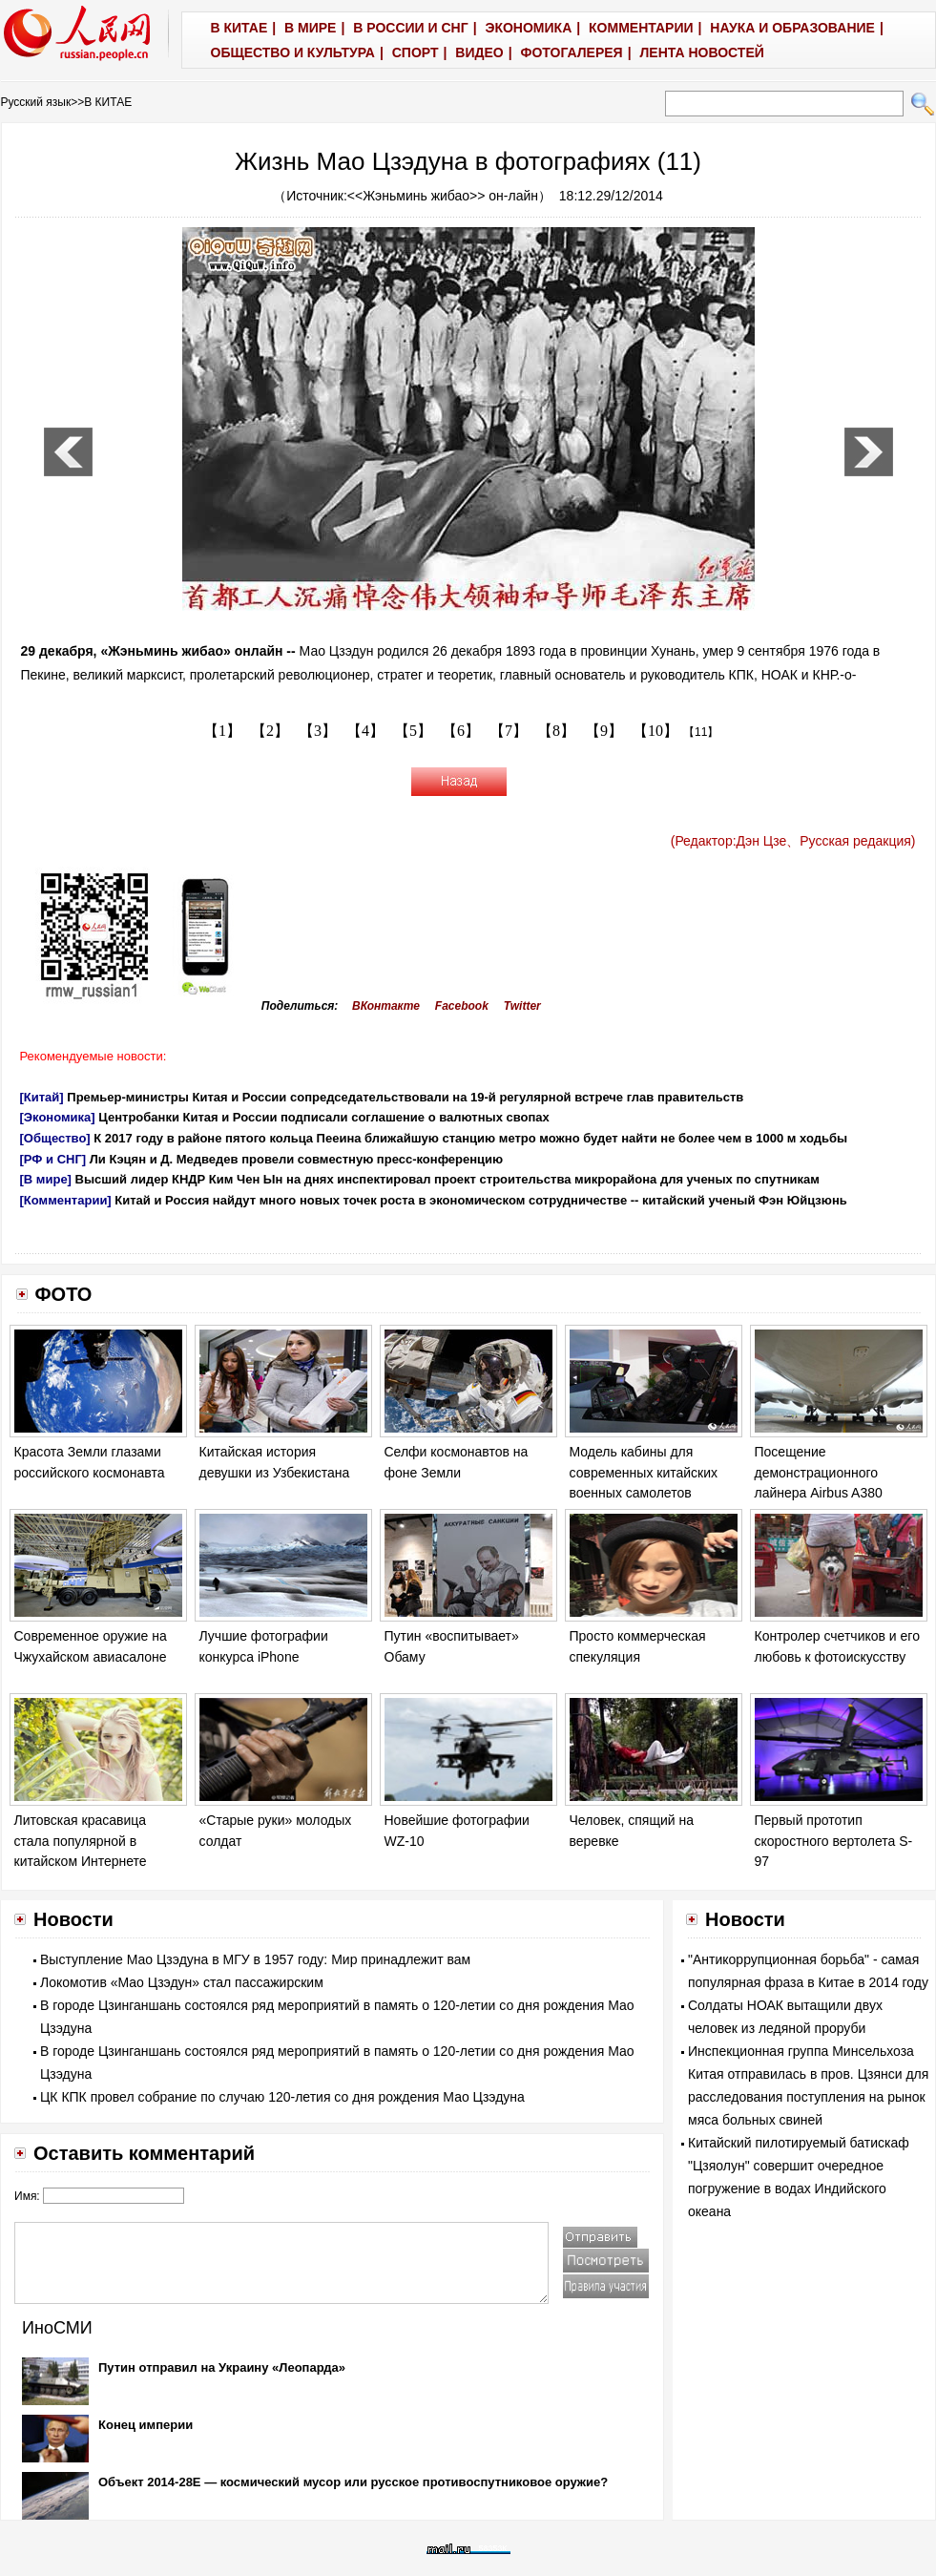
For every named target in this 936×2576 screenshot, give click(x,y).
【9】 (604, 731)
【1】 (222, 731)
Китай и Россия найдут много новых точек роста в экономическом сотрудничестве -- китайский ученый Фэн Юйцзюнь (480, 1200)
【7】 (508, 731)
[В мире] (46, 1179)
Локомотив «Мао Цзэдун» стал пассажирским (181, 1982)
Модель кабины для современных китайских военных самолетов (644, 1472)
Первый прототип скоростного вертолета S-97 (834, 1840)
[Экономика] (57, 1117)
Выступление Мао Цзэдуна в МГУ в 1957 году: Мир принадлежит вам (255, 1959)
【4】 (365, 731)
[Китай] (42, 1097)
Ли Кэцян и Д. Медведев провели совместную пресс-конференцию (296, 1159)
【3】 (318, 731)
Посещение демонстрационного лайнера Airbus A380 (819, 1472)
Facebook (462, 1006)
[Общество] (55, 1138)
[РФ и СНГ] (53, 1159)
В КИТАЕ (108, 102)
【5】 (413, 731)
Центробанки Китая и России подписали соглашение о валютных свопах (324, 1117)
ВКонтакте (386, 1006)
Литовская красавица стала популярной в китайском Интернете (80, 1840)
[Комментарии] (66, 1200)
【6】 (461, 731)
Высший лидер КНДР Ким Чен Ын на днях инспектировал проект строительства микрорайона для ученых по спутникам (447, 1179)
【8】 (556, 731)
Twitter (522, 1006)
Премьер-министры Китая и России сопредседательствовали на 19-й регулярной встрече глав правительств (405, 1097)
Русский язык (36, 102)
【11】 (700, 732)
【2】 (270, 731)
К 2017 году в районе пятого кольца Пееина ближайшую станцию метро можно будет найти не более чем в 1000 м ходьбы (470, 1138)
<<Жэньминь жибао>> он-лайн (442, 195)
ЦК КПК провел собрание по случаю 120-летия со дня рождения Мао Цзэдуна (282, 2097)
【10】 (655, 731)
